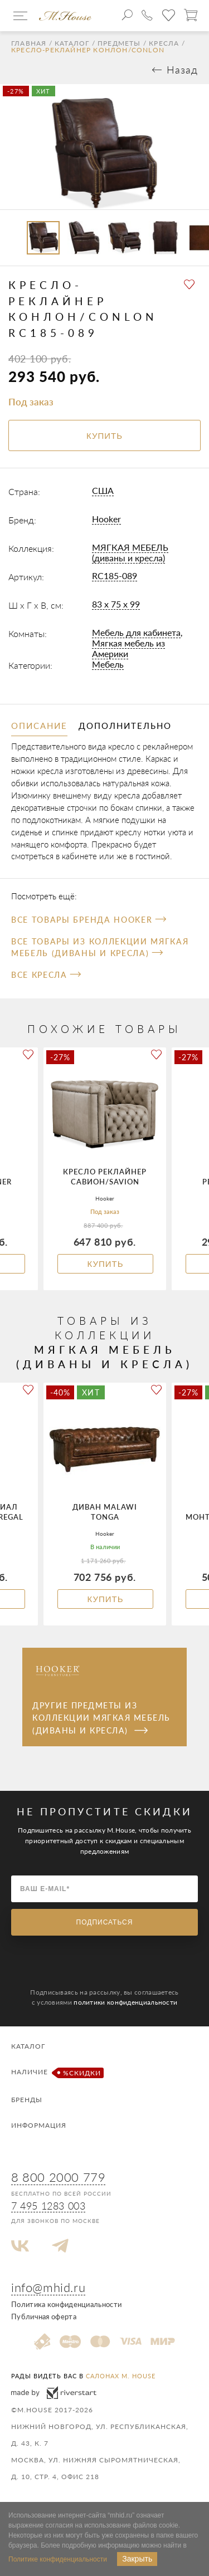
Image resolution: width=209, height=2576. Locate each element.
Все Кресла (46, 975)
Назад (182, 70)
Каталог (72, 43)
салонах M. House (120, 2375)
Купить (105, 1264)
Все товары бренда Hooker (88, 919)
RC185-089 (114, 575)
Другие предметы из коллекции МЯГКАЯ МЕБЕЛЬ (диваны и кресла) (101, 1718)
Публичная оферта (43, 2316)
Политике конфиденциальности (57, 2559)
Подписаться (104, 1922)
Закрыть (137, 2558)
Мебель (108, 664)
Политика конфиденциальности (66, 2304)
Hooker (106, 518)
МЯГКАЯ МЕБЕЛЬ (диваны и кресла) (130, 552)
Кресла (164, 43)
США (103, 490)
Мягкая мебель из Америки (128, 648)
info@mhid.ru (48, 2287)
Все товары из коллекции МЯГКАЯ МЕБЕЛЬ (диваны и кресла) (99, 947)
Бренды (26, 2099)
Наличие (56, 2073)
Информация (38, 2125)
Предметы (119, 43)
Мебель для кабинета (136, 632)
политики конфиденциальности (125, 2002)
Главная (28, 43)
